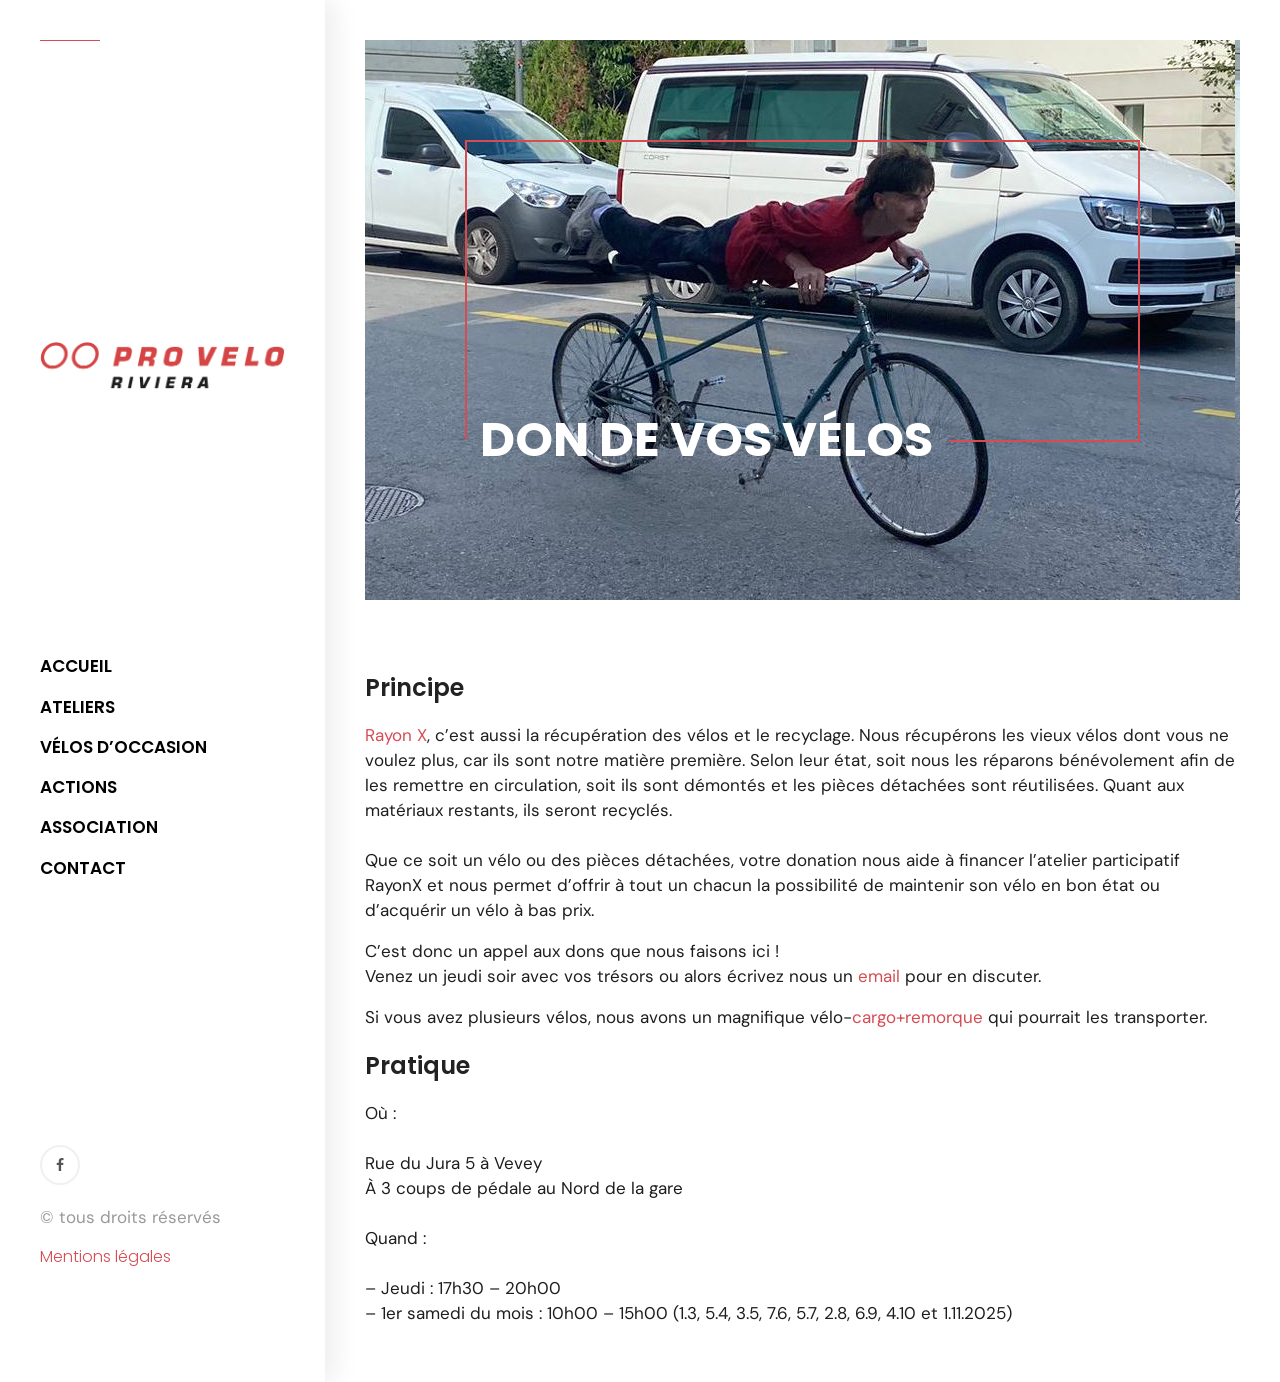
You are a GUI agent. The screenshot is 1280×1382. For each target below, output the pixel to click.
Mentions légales (105, 1257)
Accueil (76, 666)
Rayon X (396, 735)
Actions (78, 787)
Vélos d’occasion (123, 747)
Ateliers (77, 707)
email (879, 976)
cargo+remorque (917, 1017)
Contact (83, 868)
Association (99, 827)
